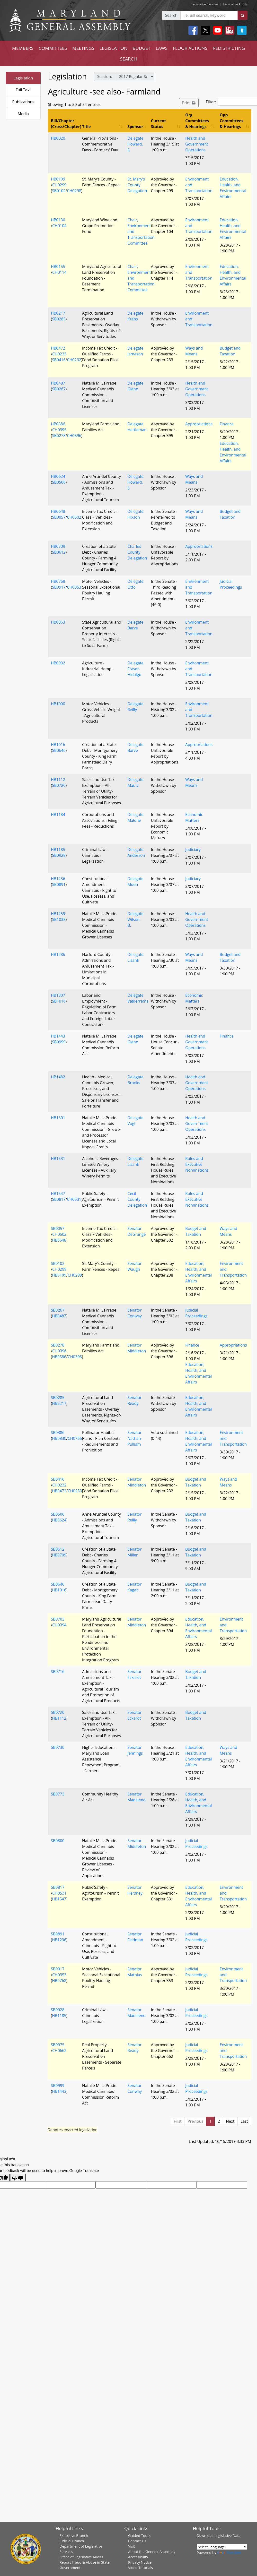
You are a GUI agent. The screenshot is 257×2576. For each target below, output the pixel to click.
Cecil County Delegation (137, 1199)
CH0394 (59, 1625)
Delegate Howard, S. (135, 144)
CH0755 (75, 1438)
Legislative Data (227, 2535)
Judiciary (193, 849)
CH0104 (59, 225)
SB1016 (59, 1001)
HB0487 (58, 383)
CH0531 (74, 1199)
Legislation (23, 78)
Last (244, 2121)
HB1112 (58, 779)
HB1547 (58, 1193)
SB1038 (59, 919)
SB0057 (59, 517)
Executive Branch (74, 2535)
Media (23, 113)
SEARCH (128, 59)
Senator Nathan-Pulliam (134, 1438)
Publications (23, 101)
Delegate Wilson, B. (135, 919)
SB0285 (59, 319)
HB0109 (58, 179)
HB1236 (58, 878)
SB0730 (57, 1747)
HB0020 (58, 138)
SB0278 (59, 435)
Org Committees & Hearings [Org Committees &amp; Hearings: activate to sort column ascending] (197, 120)
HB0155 (58, 266)
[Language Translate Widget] (222, 2547)
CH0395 (59, 429)
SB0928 (59, 855)
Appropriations (199, 424)
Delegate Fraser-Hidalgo (135, 668)
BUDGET (141, 48)
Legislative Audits (235, 4)
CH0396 (74, 435)
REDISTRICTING (229, 48)
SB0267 (59, 389)
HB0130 (58, 220)
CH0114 (59, 272)
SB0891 (59, 884)
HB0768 (58, 581)
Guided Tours (139, 2535)
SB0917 (59, 587)
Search (171, 15)
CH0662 (59, 2050)
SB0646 (59, 750)
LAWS (162, 48)
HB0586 (58, 424)
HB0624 (58, 476)
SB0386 (57, 1432)
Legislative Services (204, 4)
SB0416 (59, 359)
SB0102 (59, 190)
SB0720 (59, 785)
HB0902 (58, 663)
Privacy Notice (139, 2562)
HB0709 (58, 546)
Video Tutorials (140, 2567)
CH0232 (74, 359)
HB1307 (58, 995)
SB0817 (59, 1199)
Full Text (23, 90)
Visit (131, 2546)
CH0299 (59, 185)
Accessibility (138, 2556)
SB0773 (57, 1794)
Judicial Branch (72, 2540)
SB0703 (57, 1619)
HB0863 (58, 622)
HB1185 (58, 849)
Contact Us (137, 2540)
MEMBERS (23, 48)
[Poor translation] (18, 2177)
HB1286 (58, 954)
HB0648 (58, 511)
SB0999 (59, 1042)
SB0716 (57, 1671)
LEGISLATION (113, 48)
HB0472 (58, 348)
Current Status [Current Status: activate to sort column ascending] (158, 123)
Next (230, 2121)
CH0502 (74, 517)
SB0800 (57, 1840)
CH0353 (74, 587)
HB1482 (58, 1077)
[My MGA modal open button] (228, 30)
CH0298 (74, 190)
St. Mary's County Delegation (137, 184)
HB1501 (58, 1117)
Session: (104, 76)
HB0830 (59, 1438)
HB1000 (58, 703)
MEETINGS (83, 48)
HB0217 (58, 313)
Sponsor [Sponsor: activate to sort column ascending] (135, 126)
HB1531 (58, 1158)
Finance (227, 424)
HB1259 (58, 913)
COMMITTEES (53, 48)
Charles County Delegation (137, 552)
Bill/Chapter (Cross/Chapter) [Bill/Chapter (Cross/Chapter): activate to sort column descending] (65, 123)
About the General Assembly (151, 2551)
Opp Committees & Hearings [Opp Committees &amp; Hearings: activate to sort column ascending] (231, 120)
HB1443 (58, 1036)
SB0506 (59, 482)
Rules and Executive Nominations (197, 1164)
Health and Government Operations (196, 144)
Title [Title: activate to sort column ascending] (86, 126)
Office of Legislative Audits (81, 2556)
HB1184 (58, 814)
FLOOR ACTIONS (190, 48)
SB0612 (59, 552)
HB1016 (58, 744)
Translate (229, 2552)
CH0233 (59, 354)
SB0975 (57, 2044)
